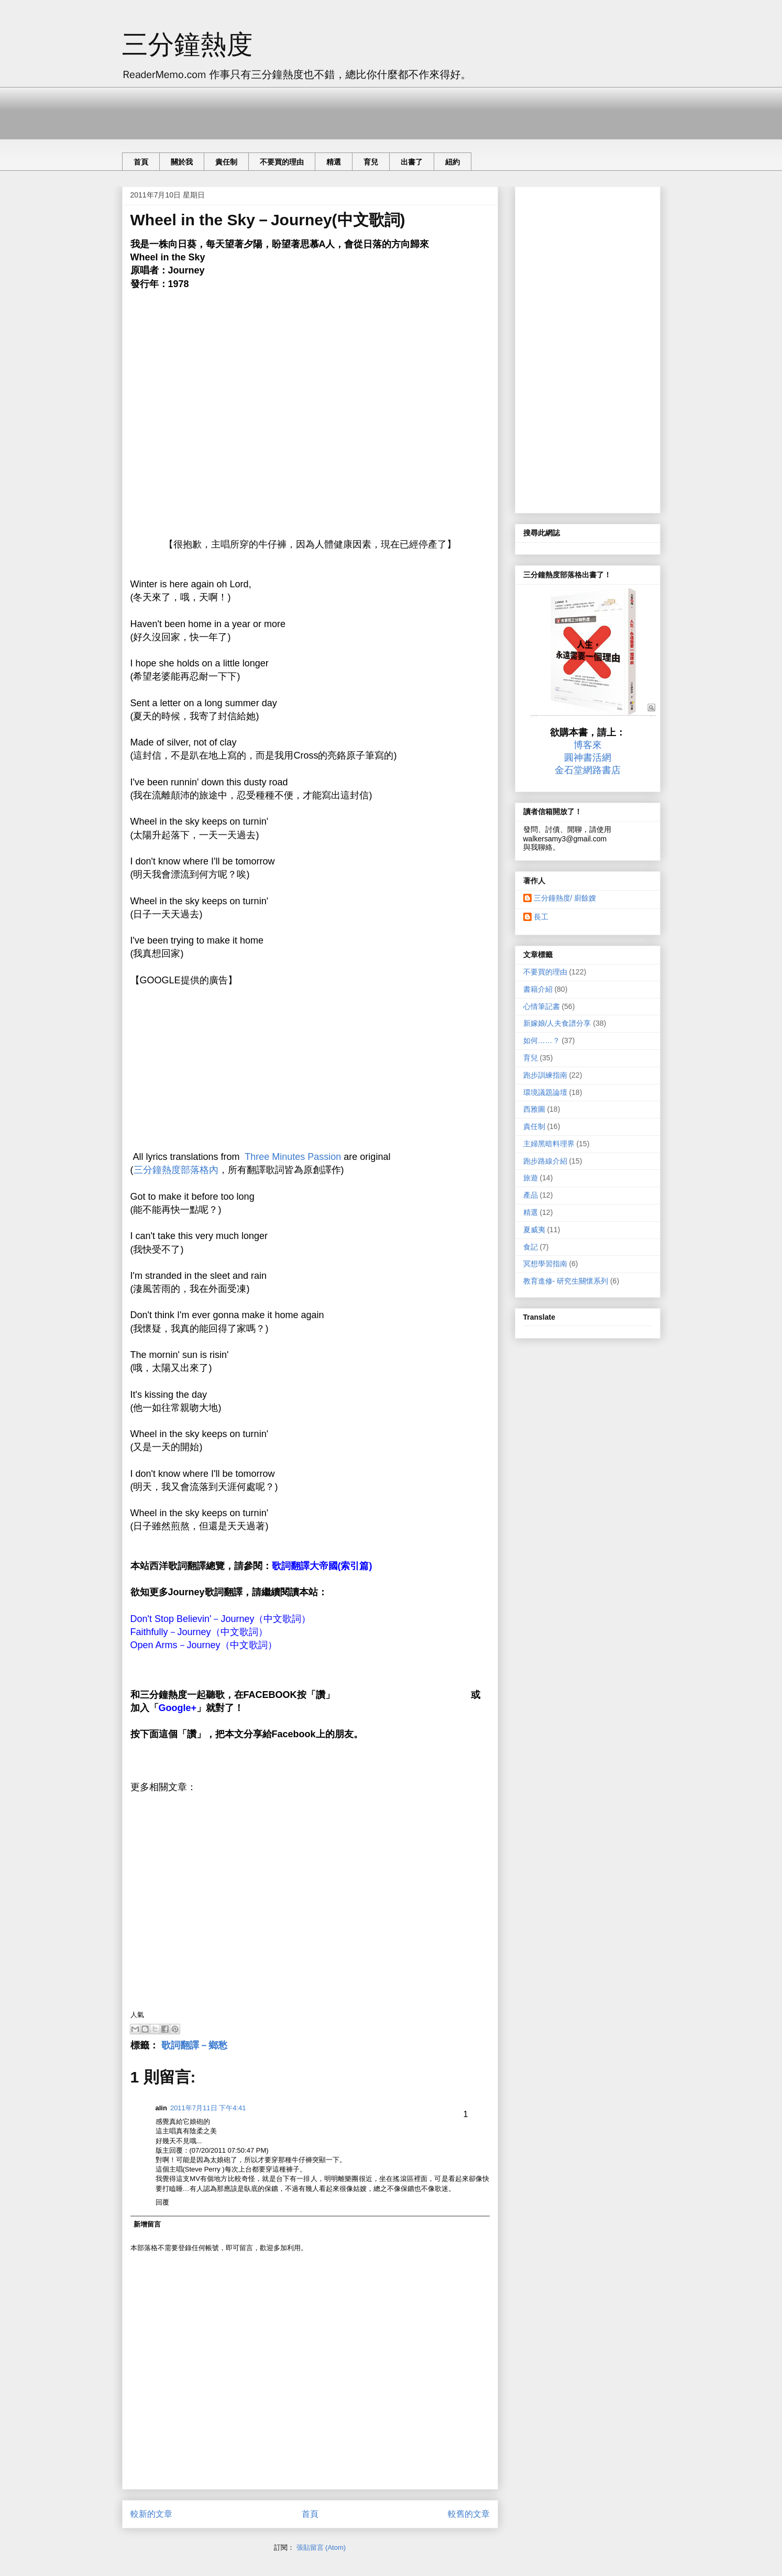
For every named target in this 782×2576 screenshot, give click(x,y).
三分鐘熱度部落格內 (176, 1170)
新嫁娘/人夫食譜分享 (557, 1023)
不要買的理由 (282, 162)
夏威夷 (534, 1229)
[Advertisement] (312, 110)
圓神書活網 (587, 757)
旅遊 (530, 1178)
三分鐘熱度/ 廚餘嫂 (565, 898)
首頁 (141, 162)
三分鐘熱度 (187, 44)
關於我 (182, 162)
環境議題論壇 (545, 1092)
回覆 (162, 2202)
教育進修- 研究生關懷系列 (566, 1281)
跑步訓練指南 (545, 1075)
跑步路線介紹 (545, 1161)
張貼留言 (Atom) (321, 2547)
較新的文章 (151, 2513)
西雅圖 (534, 1109)
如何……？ (541, 1040)
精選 (333, 162)
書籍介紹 (538, 989)
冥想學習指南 (545, 1263)
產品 (530, 1195)
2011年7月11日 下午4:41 (208, 2108)
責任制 (226, 162)
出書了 (412, 162)
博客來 (588, 745)
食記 (530, 1247)
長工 (541, 917)
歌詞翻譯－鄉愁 (194, 2045)
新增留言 (147, 2224)
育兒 (371, 162)
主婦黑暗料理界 (549, 1143)
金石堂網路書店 (588, 770)
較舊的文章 (469, 2513)
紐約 (452, 162)
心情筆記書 (541, 1006)
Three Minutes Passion (293, 1157)
